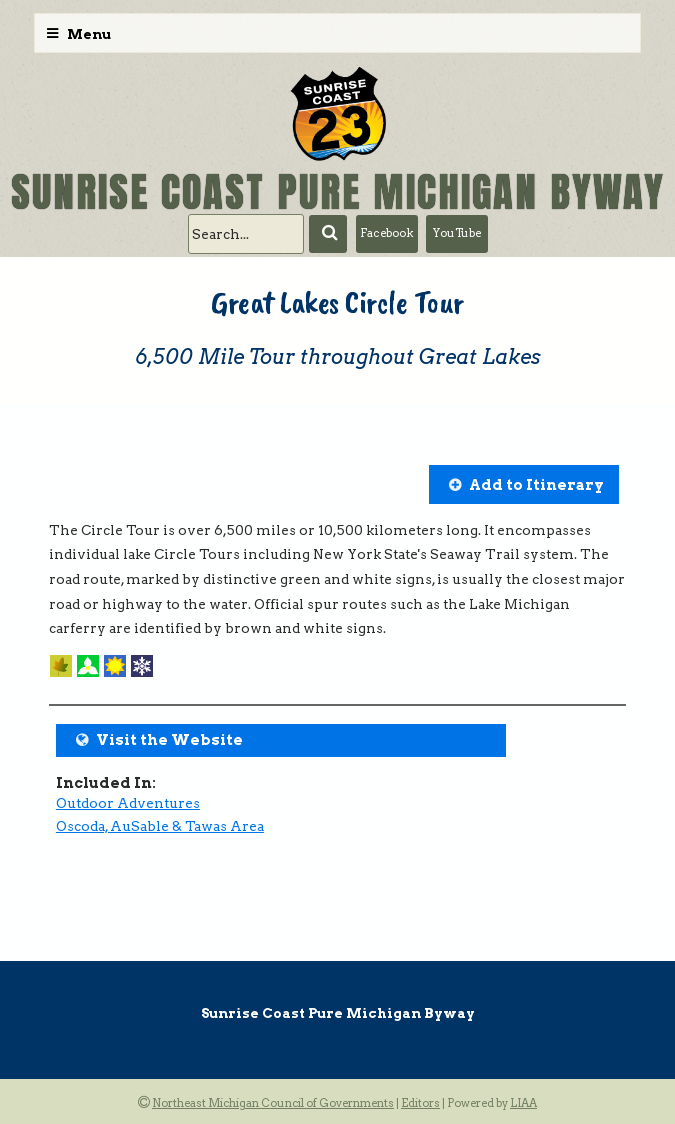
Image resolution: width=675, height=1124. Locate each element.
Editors (420, 1103)
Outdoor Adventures (128, 803)
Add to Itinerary (536, 485)
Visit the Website (169, 740)
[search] (246, 234)
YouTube (457, 233)
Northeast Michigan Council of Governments (273, 1103)
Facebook (386, 233)
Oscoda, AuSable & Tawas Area (160, 826)
